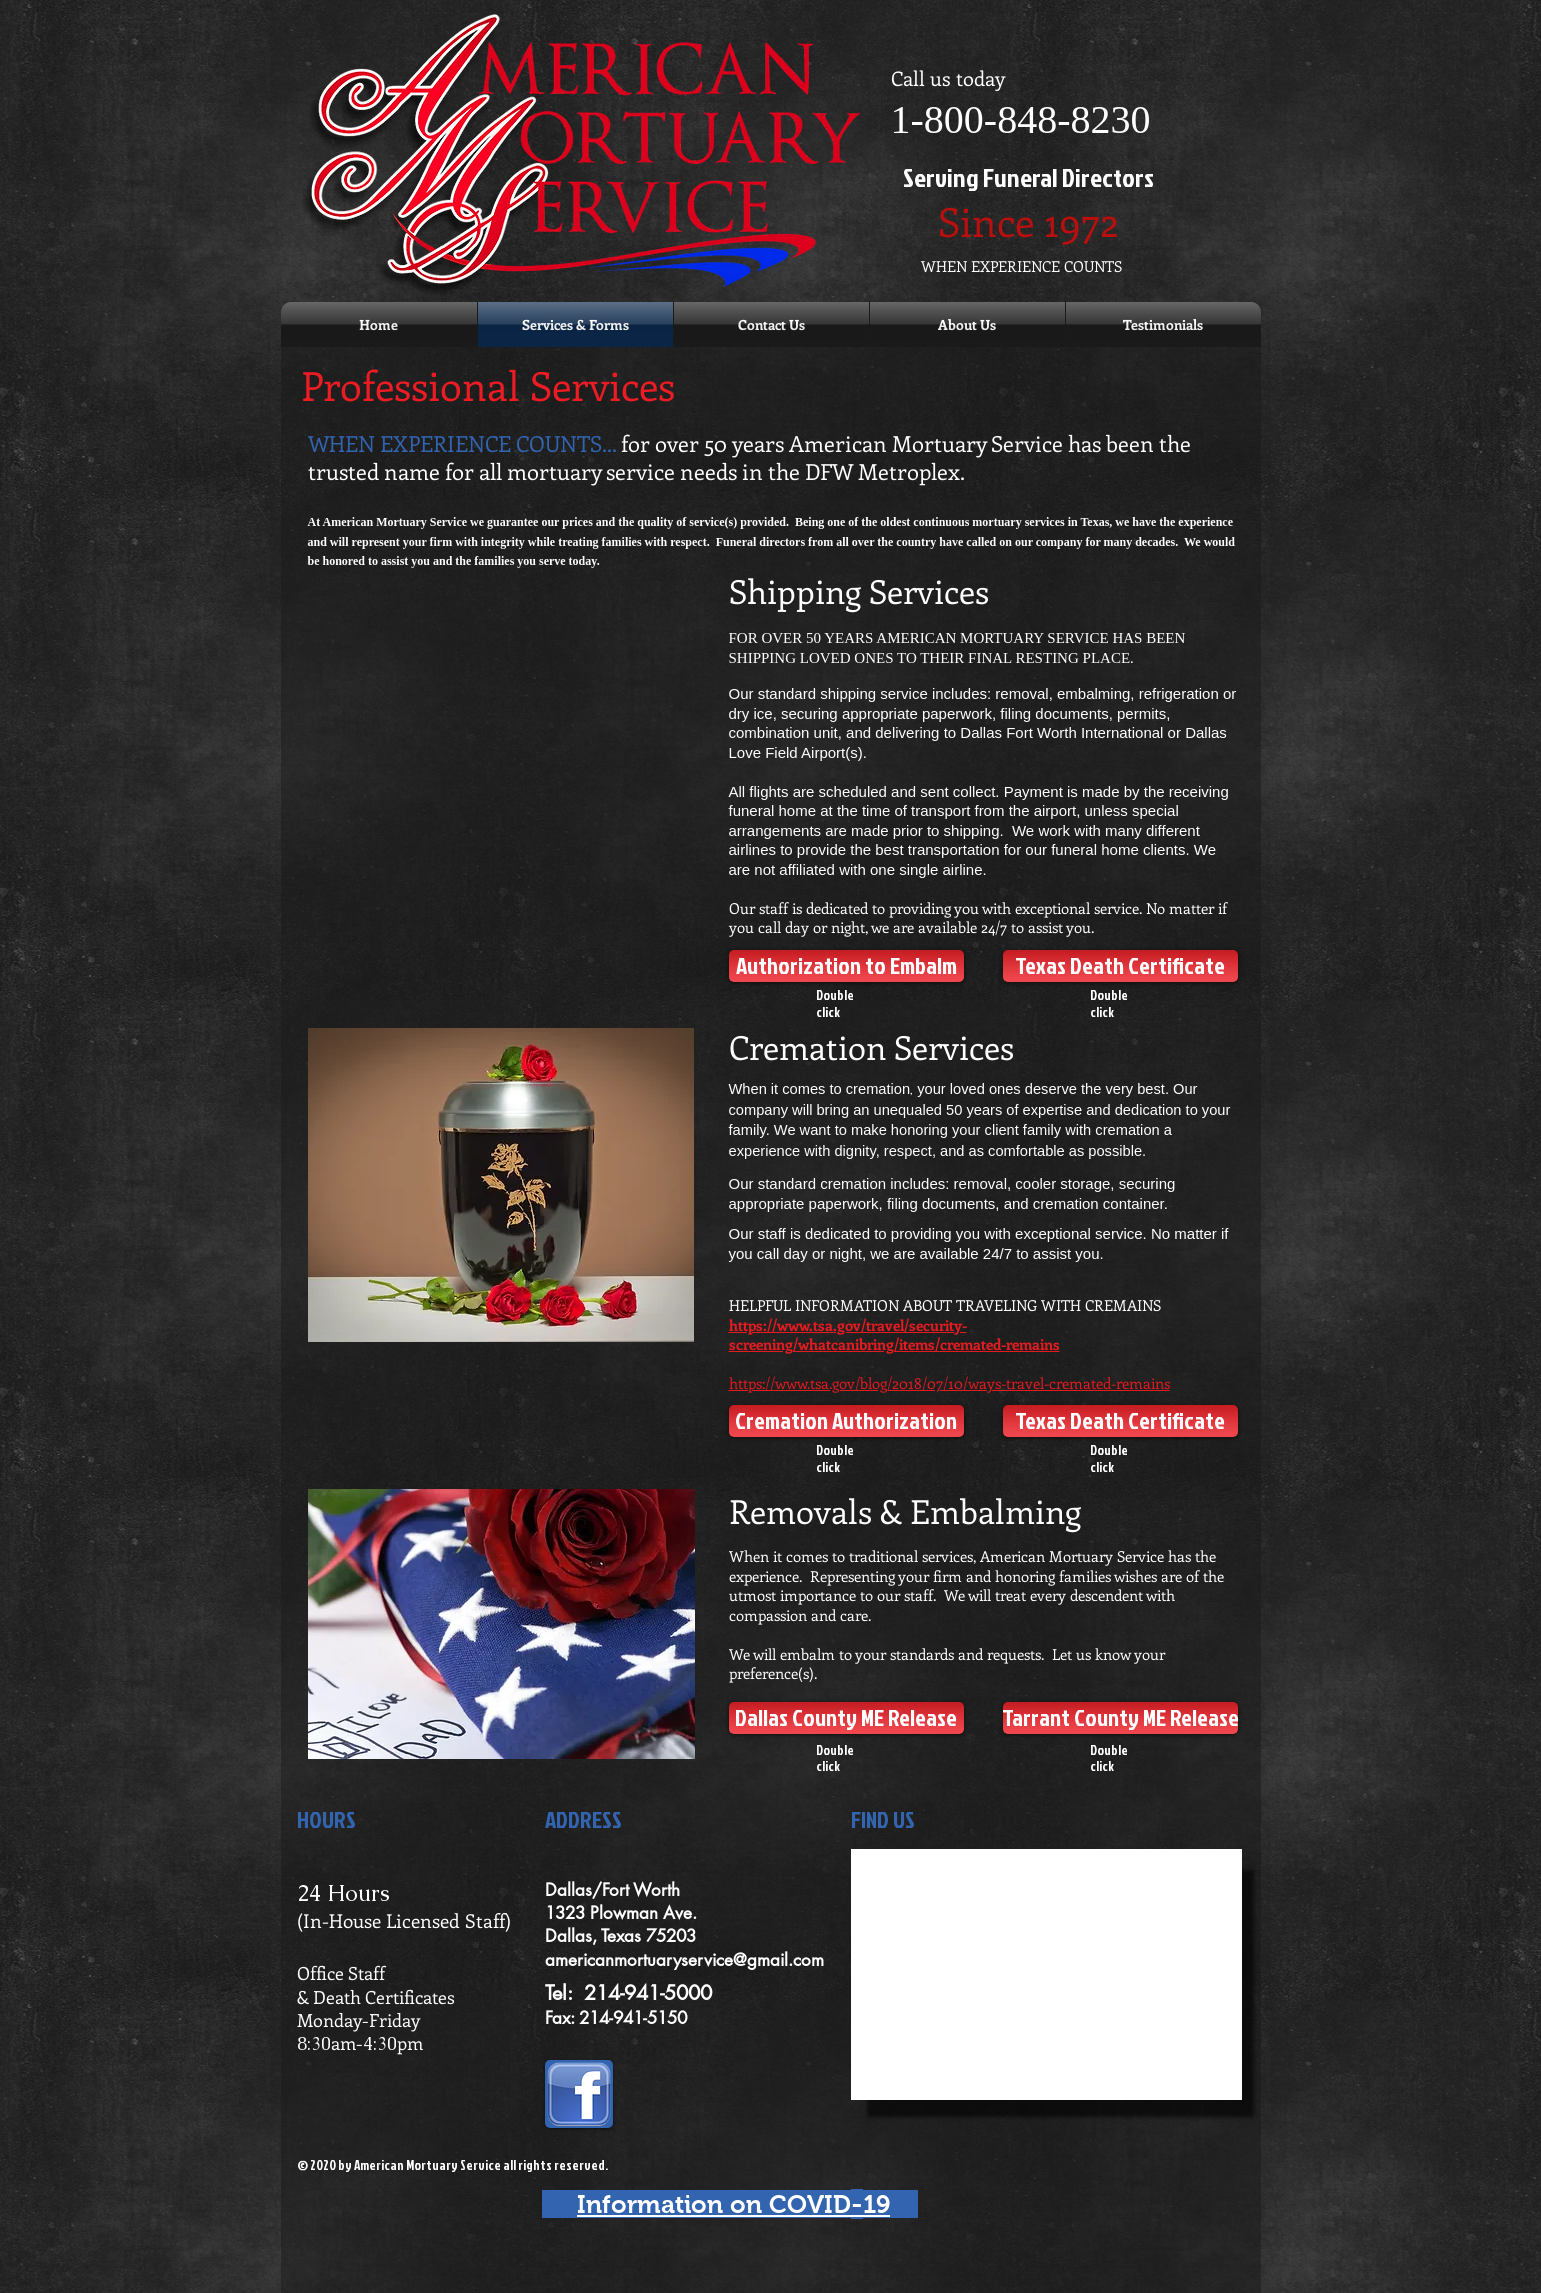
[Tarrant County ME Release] (1120, 1718)
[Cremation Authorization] (846, 1421)
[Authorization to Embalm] (846, 966)
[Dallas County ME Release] (846, 1718)
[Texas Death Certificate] (1120, 966)
